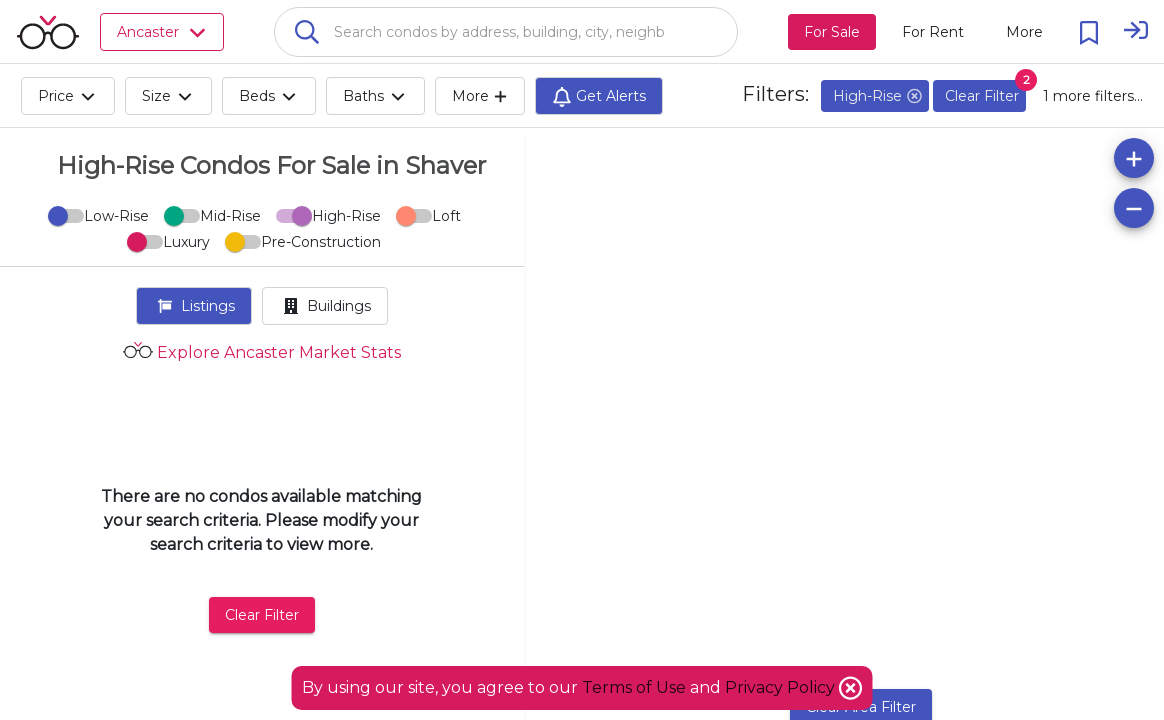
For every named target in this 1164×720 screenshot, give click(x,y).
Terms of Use (634, 687)
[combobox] (506, 32)
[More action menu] (1024, 32)
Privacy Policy (782, 687)
